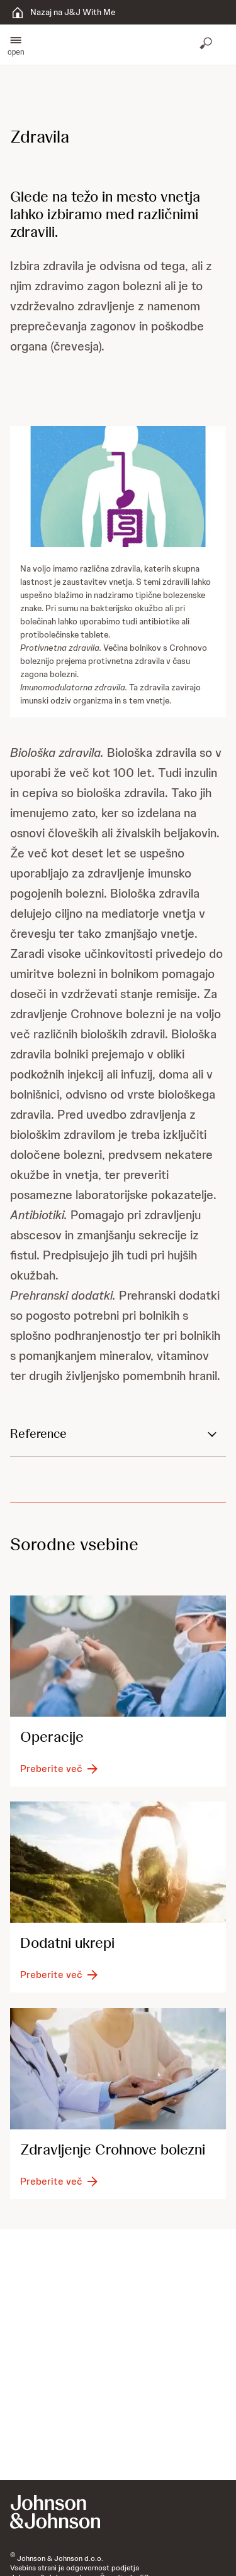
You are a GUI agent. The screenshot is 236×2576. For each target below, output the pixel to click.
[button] (16, 45)
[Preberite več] (60, 1768)
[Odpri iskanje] (207, 44)
